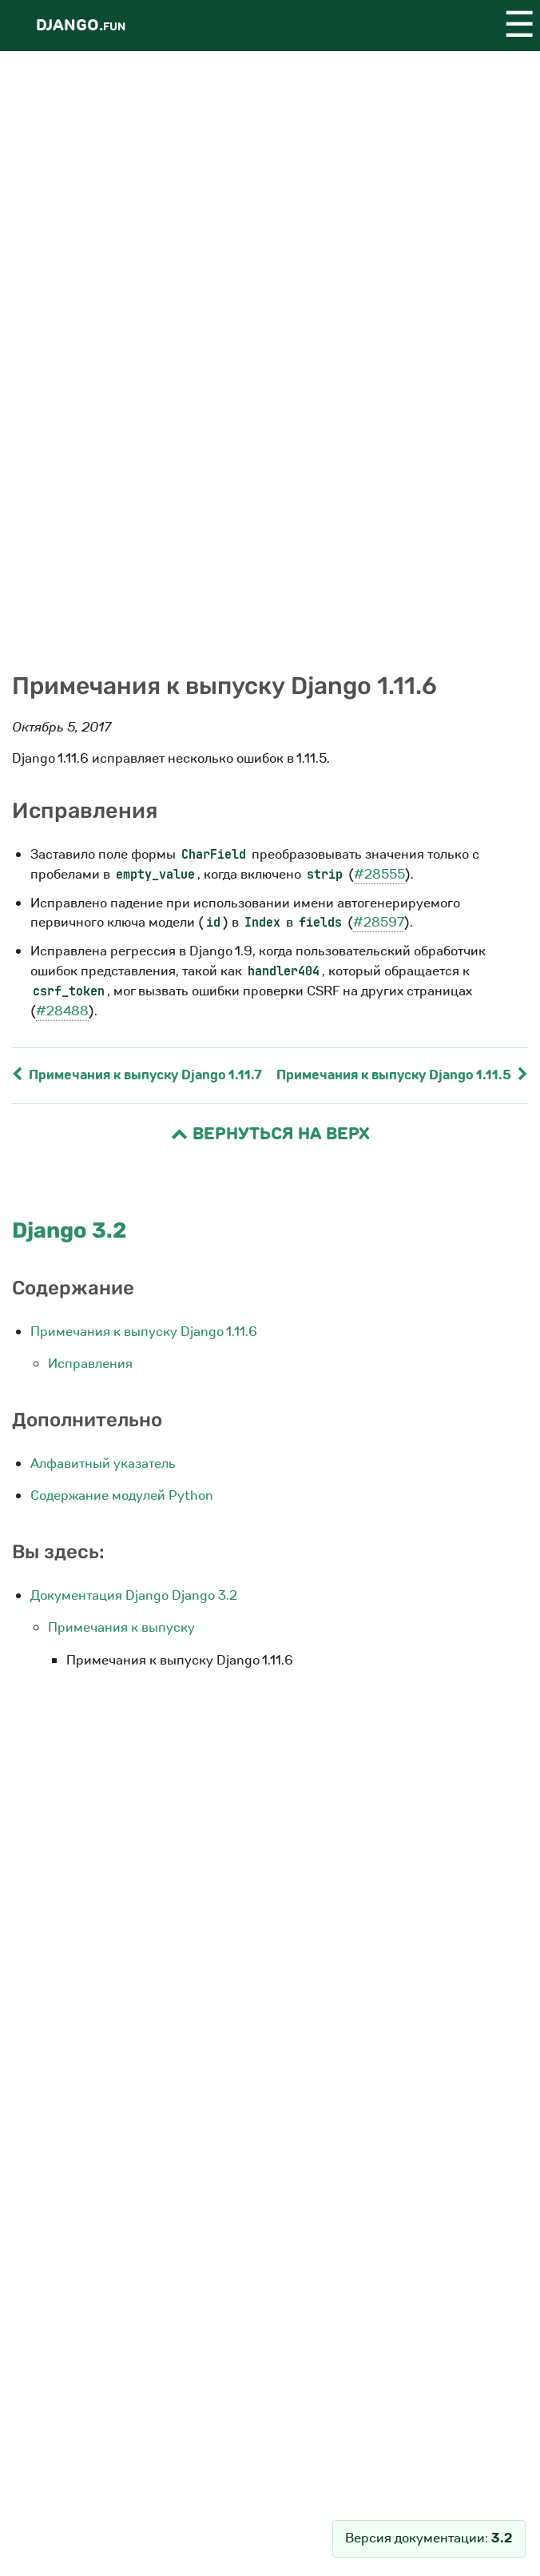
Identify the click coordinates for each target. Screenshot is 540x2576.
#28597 (378, 922)
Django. (80, 25)
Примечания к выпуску (121, 1627)
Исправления (90, 1363)
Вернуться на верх (270, 1134)
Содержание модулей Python (121, 1495)
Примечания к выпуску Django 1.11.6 (143, 1331)
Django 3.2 (69, 1230)
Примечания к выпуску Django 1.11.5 (402, 1075)
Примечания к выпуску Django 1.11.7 (137, 1075)
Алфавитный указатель (103, 1463)
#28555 (379, 874)
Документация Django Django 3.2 (133, 1595)
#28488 (62, 1011)
